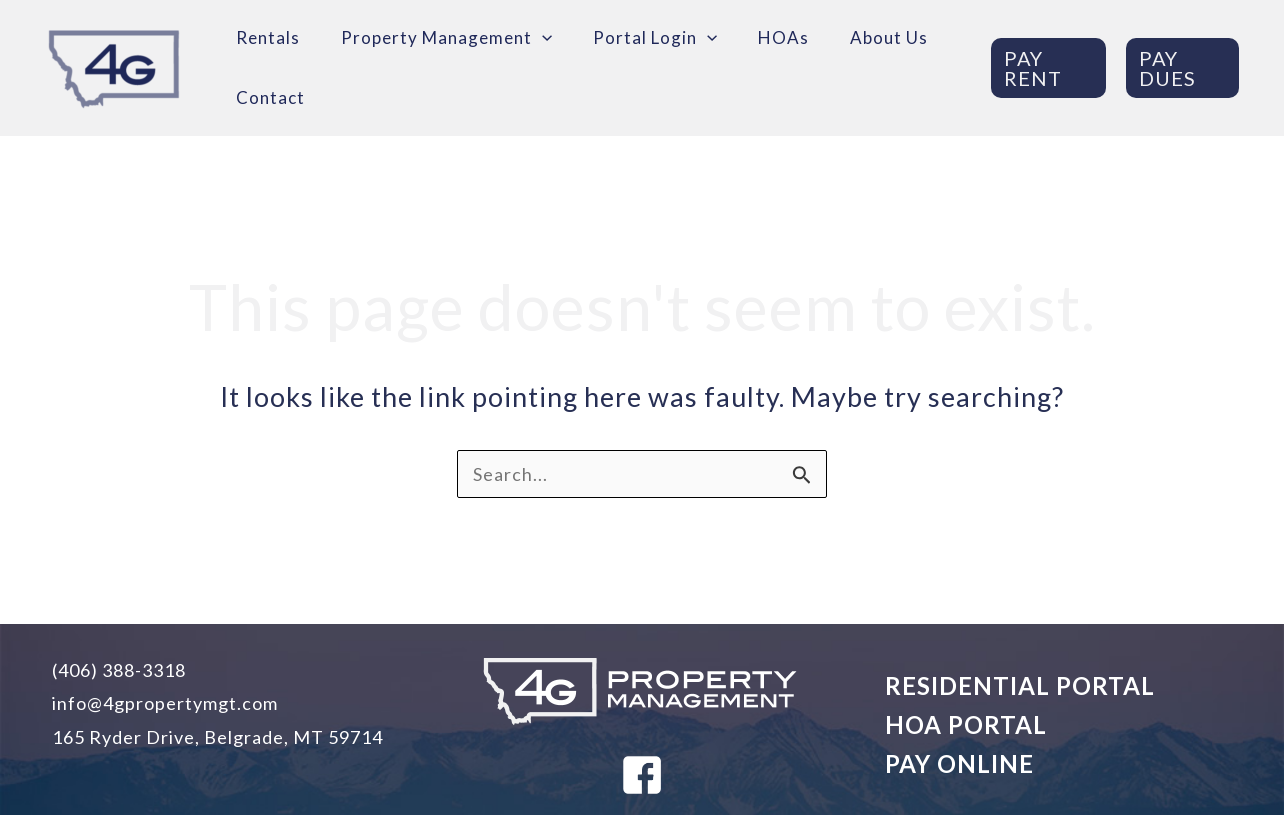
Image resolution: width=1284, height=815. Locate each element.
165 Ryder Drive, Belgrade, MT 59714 (217, 737)
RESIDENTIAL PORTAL (1020, 685)
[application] (542, 38)
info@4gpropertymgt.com (165, 703)
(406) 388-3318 (119, 670)
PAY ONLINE (959, 763)
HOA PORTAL (966, 724)
